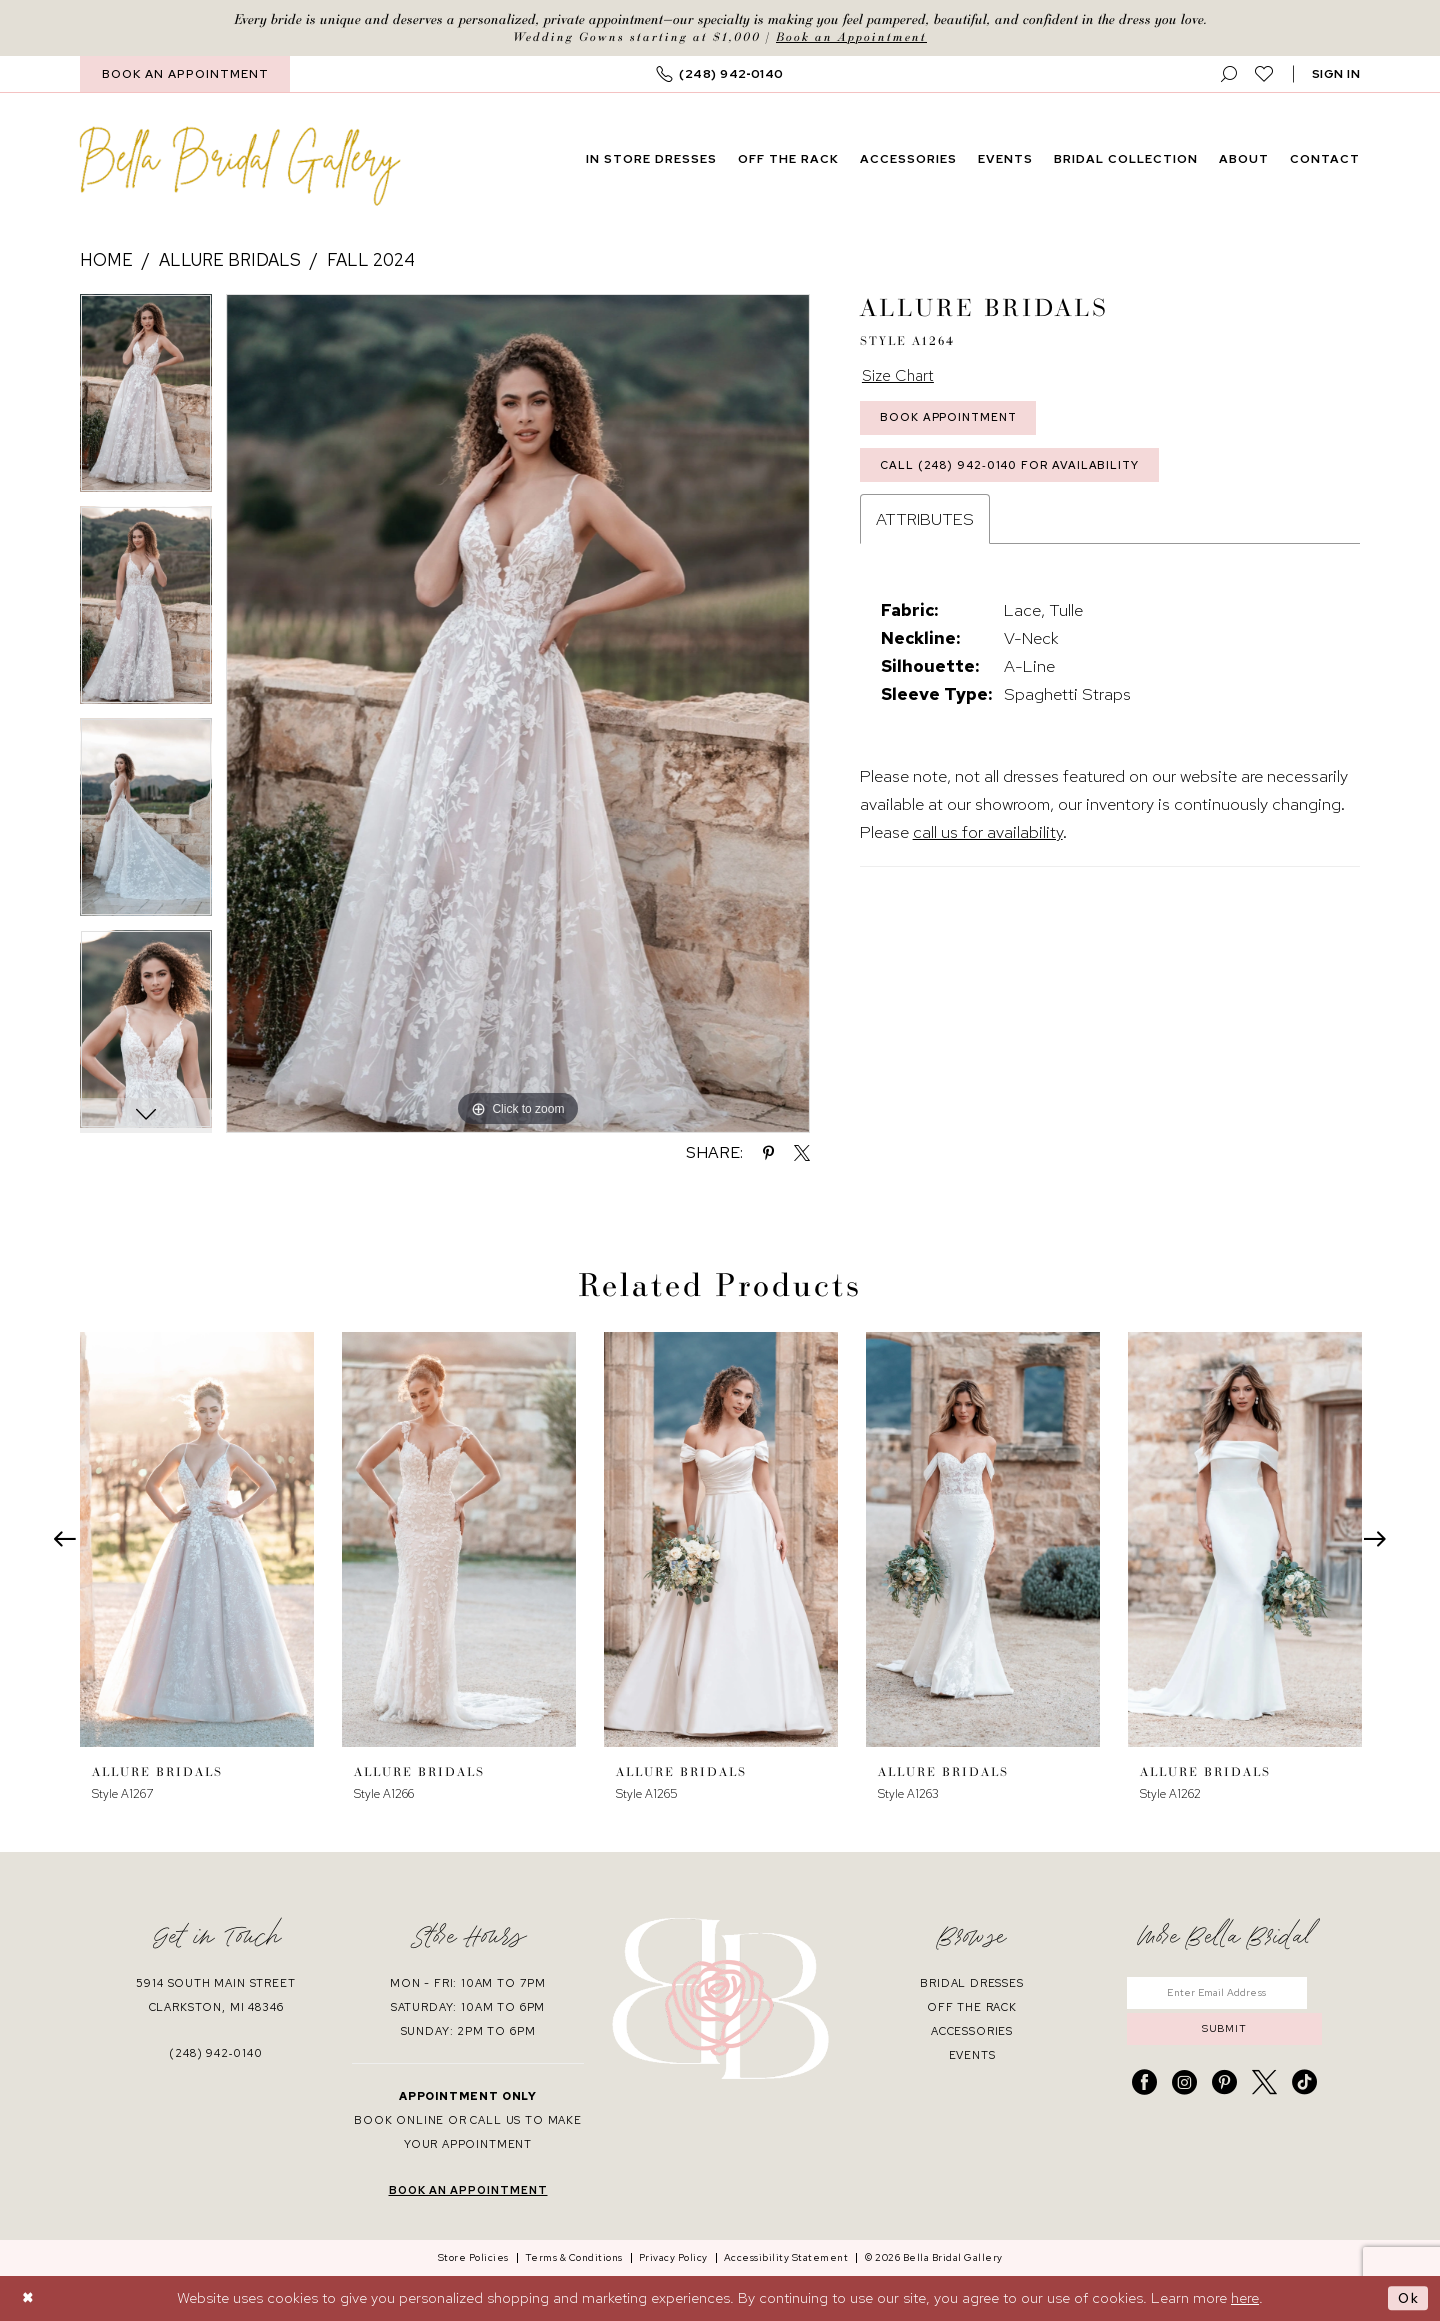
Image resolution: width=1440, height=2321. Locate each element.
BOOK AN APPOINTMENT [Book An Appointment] (185, 75)
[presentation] (197, 1540)
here (1245, 2298)
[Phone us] (720, 75)
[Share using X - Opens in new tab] (802, 1154)
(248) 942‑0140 (215, 2054)
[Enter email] (1224, 1995)
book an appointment (468, 2191)
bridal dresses (972, 1984)
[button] (1336, 75)
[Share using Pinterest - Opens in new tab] (768, 1154)
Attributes (925, 530)
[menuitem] (185, 75)
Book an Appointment (851, 37)
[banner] (240, 167)
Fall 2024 (371, 261)
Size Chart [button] (900, 378)
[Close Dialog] (29, 2298)
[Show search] (1229, 75)
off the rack (972, 2008)
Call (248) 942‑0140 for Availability (1016, 475)
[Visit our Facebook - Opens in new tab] (1144, 2088)
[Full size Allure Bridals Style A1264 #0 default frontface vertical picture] (518, 714)
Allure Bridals (230, 261)
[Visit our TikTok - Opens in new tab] (1304, 2088)
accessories (972, 2032)
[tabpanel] (146, 401)
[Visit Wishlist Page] (1264, 75)
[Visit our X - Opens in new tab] (1264, 2088)
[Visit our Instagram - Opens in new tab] (1184, 2088)
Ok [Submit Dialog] (1408, 2299)
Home (106, 261)
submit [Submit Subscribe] (1224, 2034)
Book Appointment (954, 423)
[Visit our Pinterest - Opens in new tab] (1224, 2088)
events (972, 2056)
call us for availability (988, 843)
